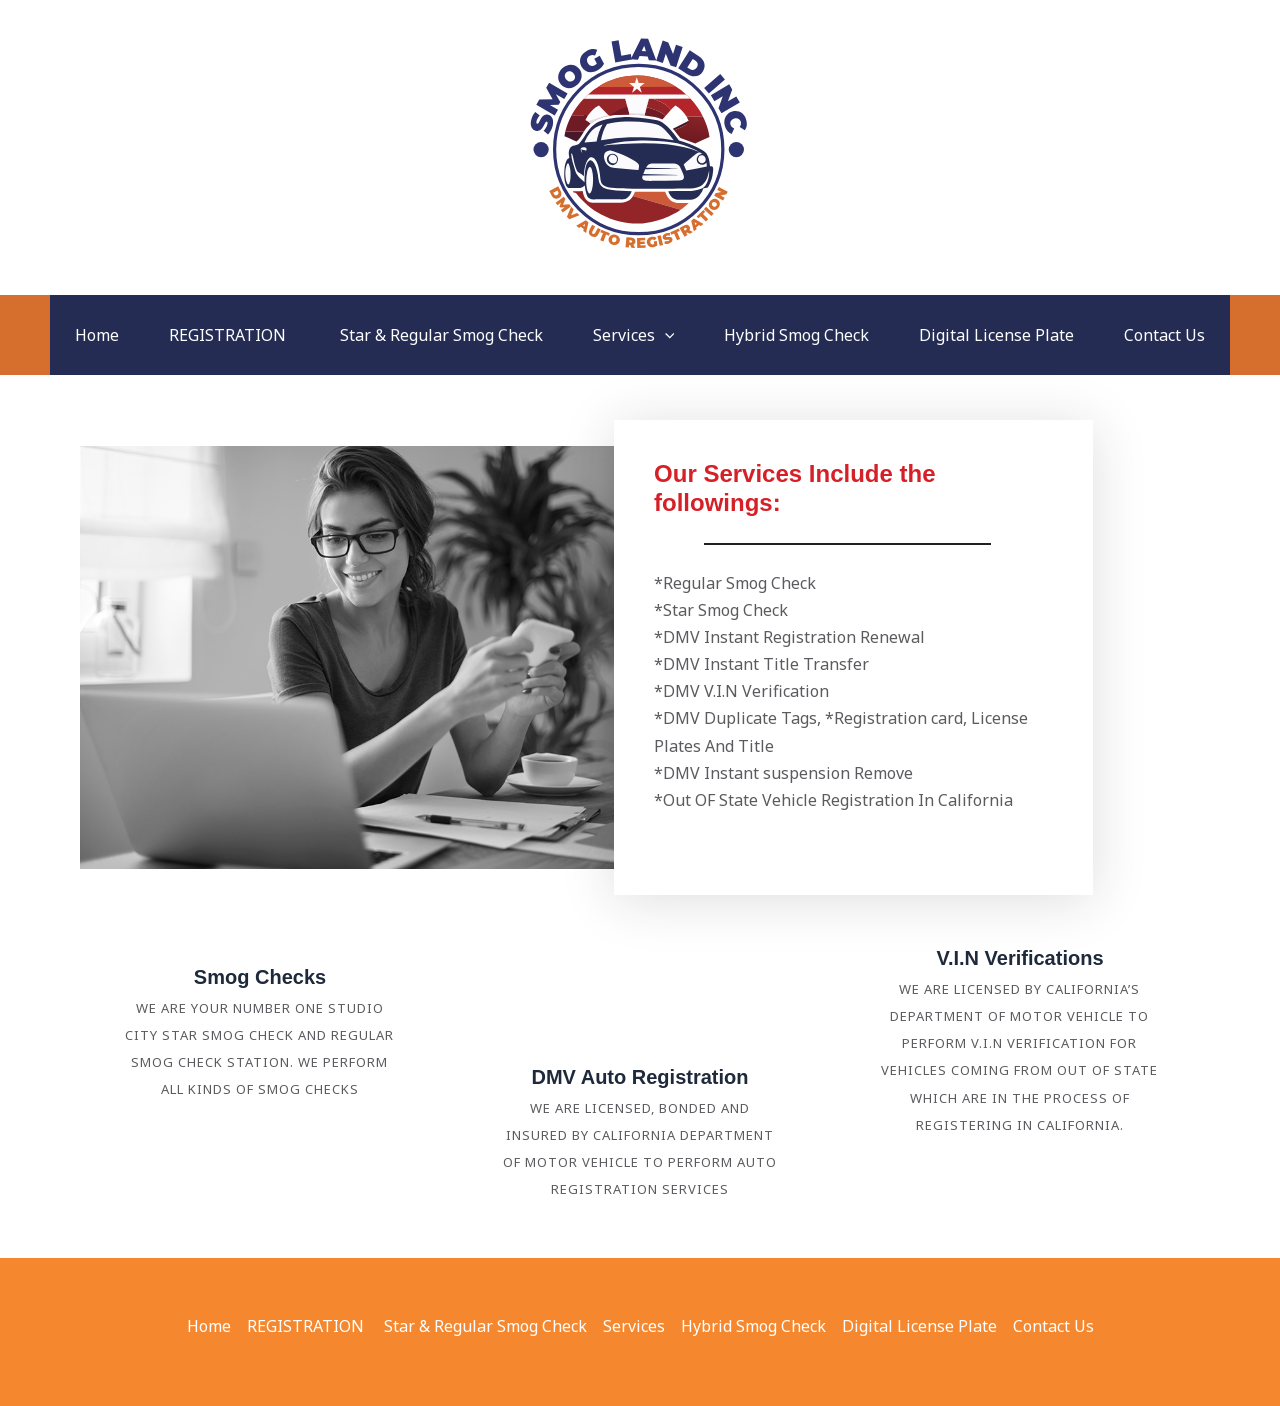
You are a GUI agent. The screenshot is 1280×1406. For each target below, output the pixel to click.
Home (97, 335)
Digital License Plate (996, 335)
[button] (665, 335)
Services (634, 335)
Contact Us (1164, 335)
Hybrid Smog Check (796, 335)
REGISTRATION (229, 335)
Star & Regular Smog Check (441, 335)
